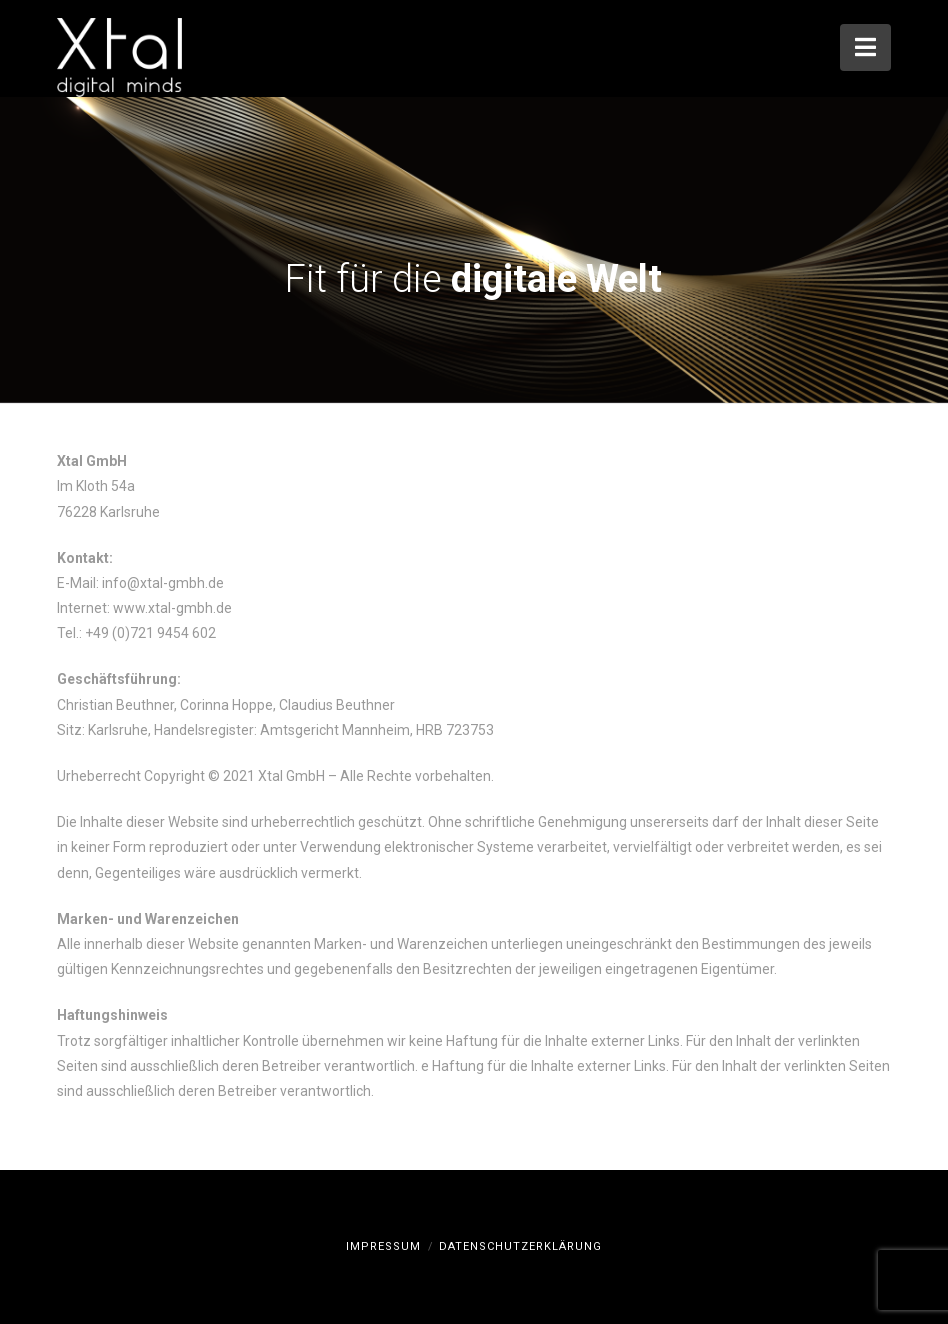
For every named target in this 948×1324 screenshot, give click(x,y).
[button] (865, 47)
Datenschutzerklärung (520, 1246)
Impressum (383, 1246)
